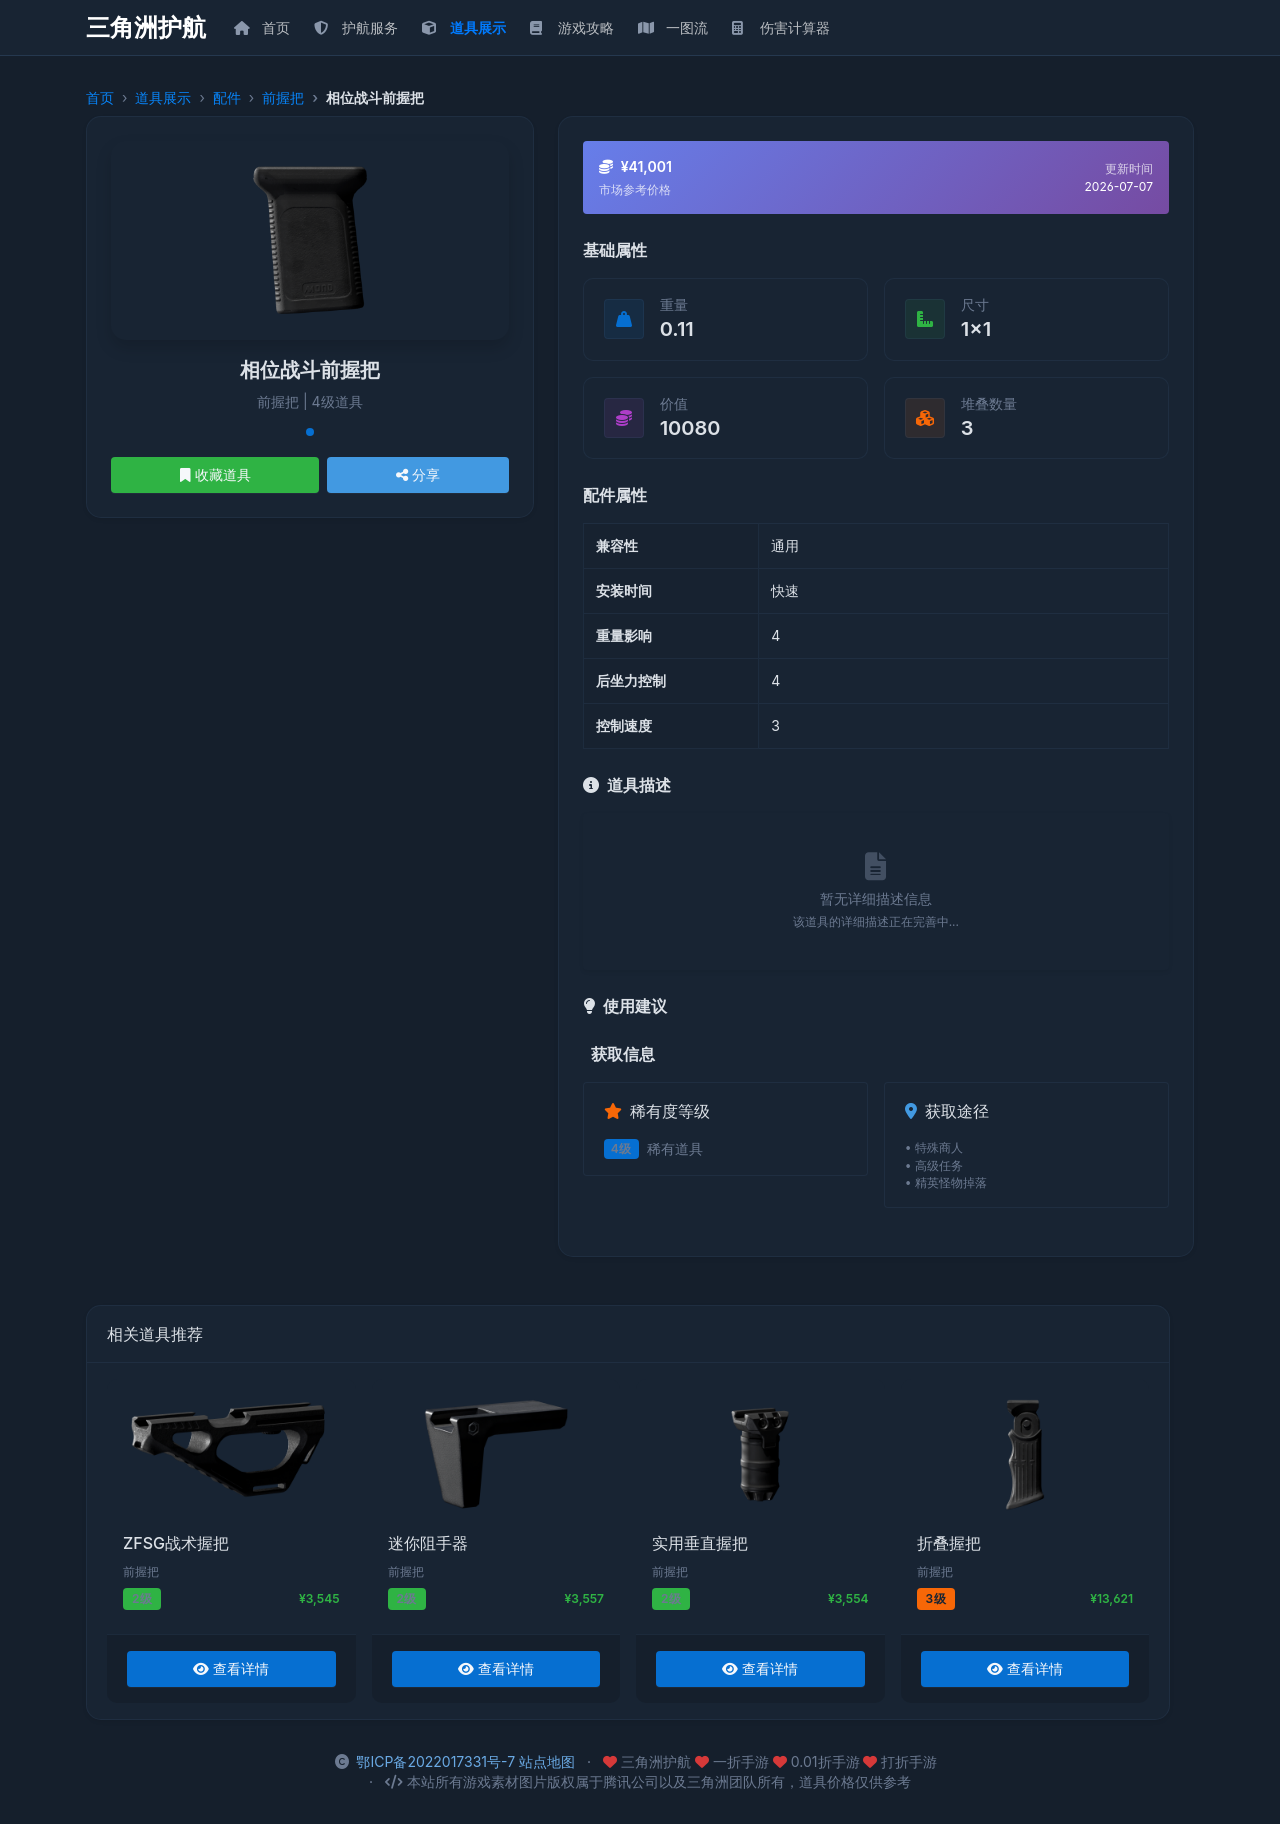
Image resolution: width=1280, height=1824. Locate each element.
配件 (227, 97)
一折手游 (734, 1761)
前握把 (283, 97)
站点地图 (547, 1761)
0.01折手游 (818, 1761)
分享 (418, 474)
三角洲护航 (146, 28)
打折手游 (900, 1761)
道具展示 (163, 97)
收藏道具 (215, 474)
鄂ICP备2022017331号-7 (435, 1761)
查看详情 (231, 1668)
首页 (100, 97)
